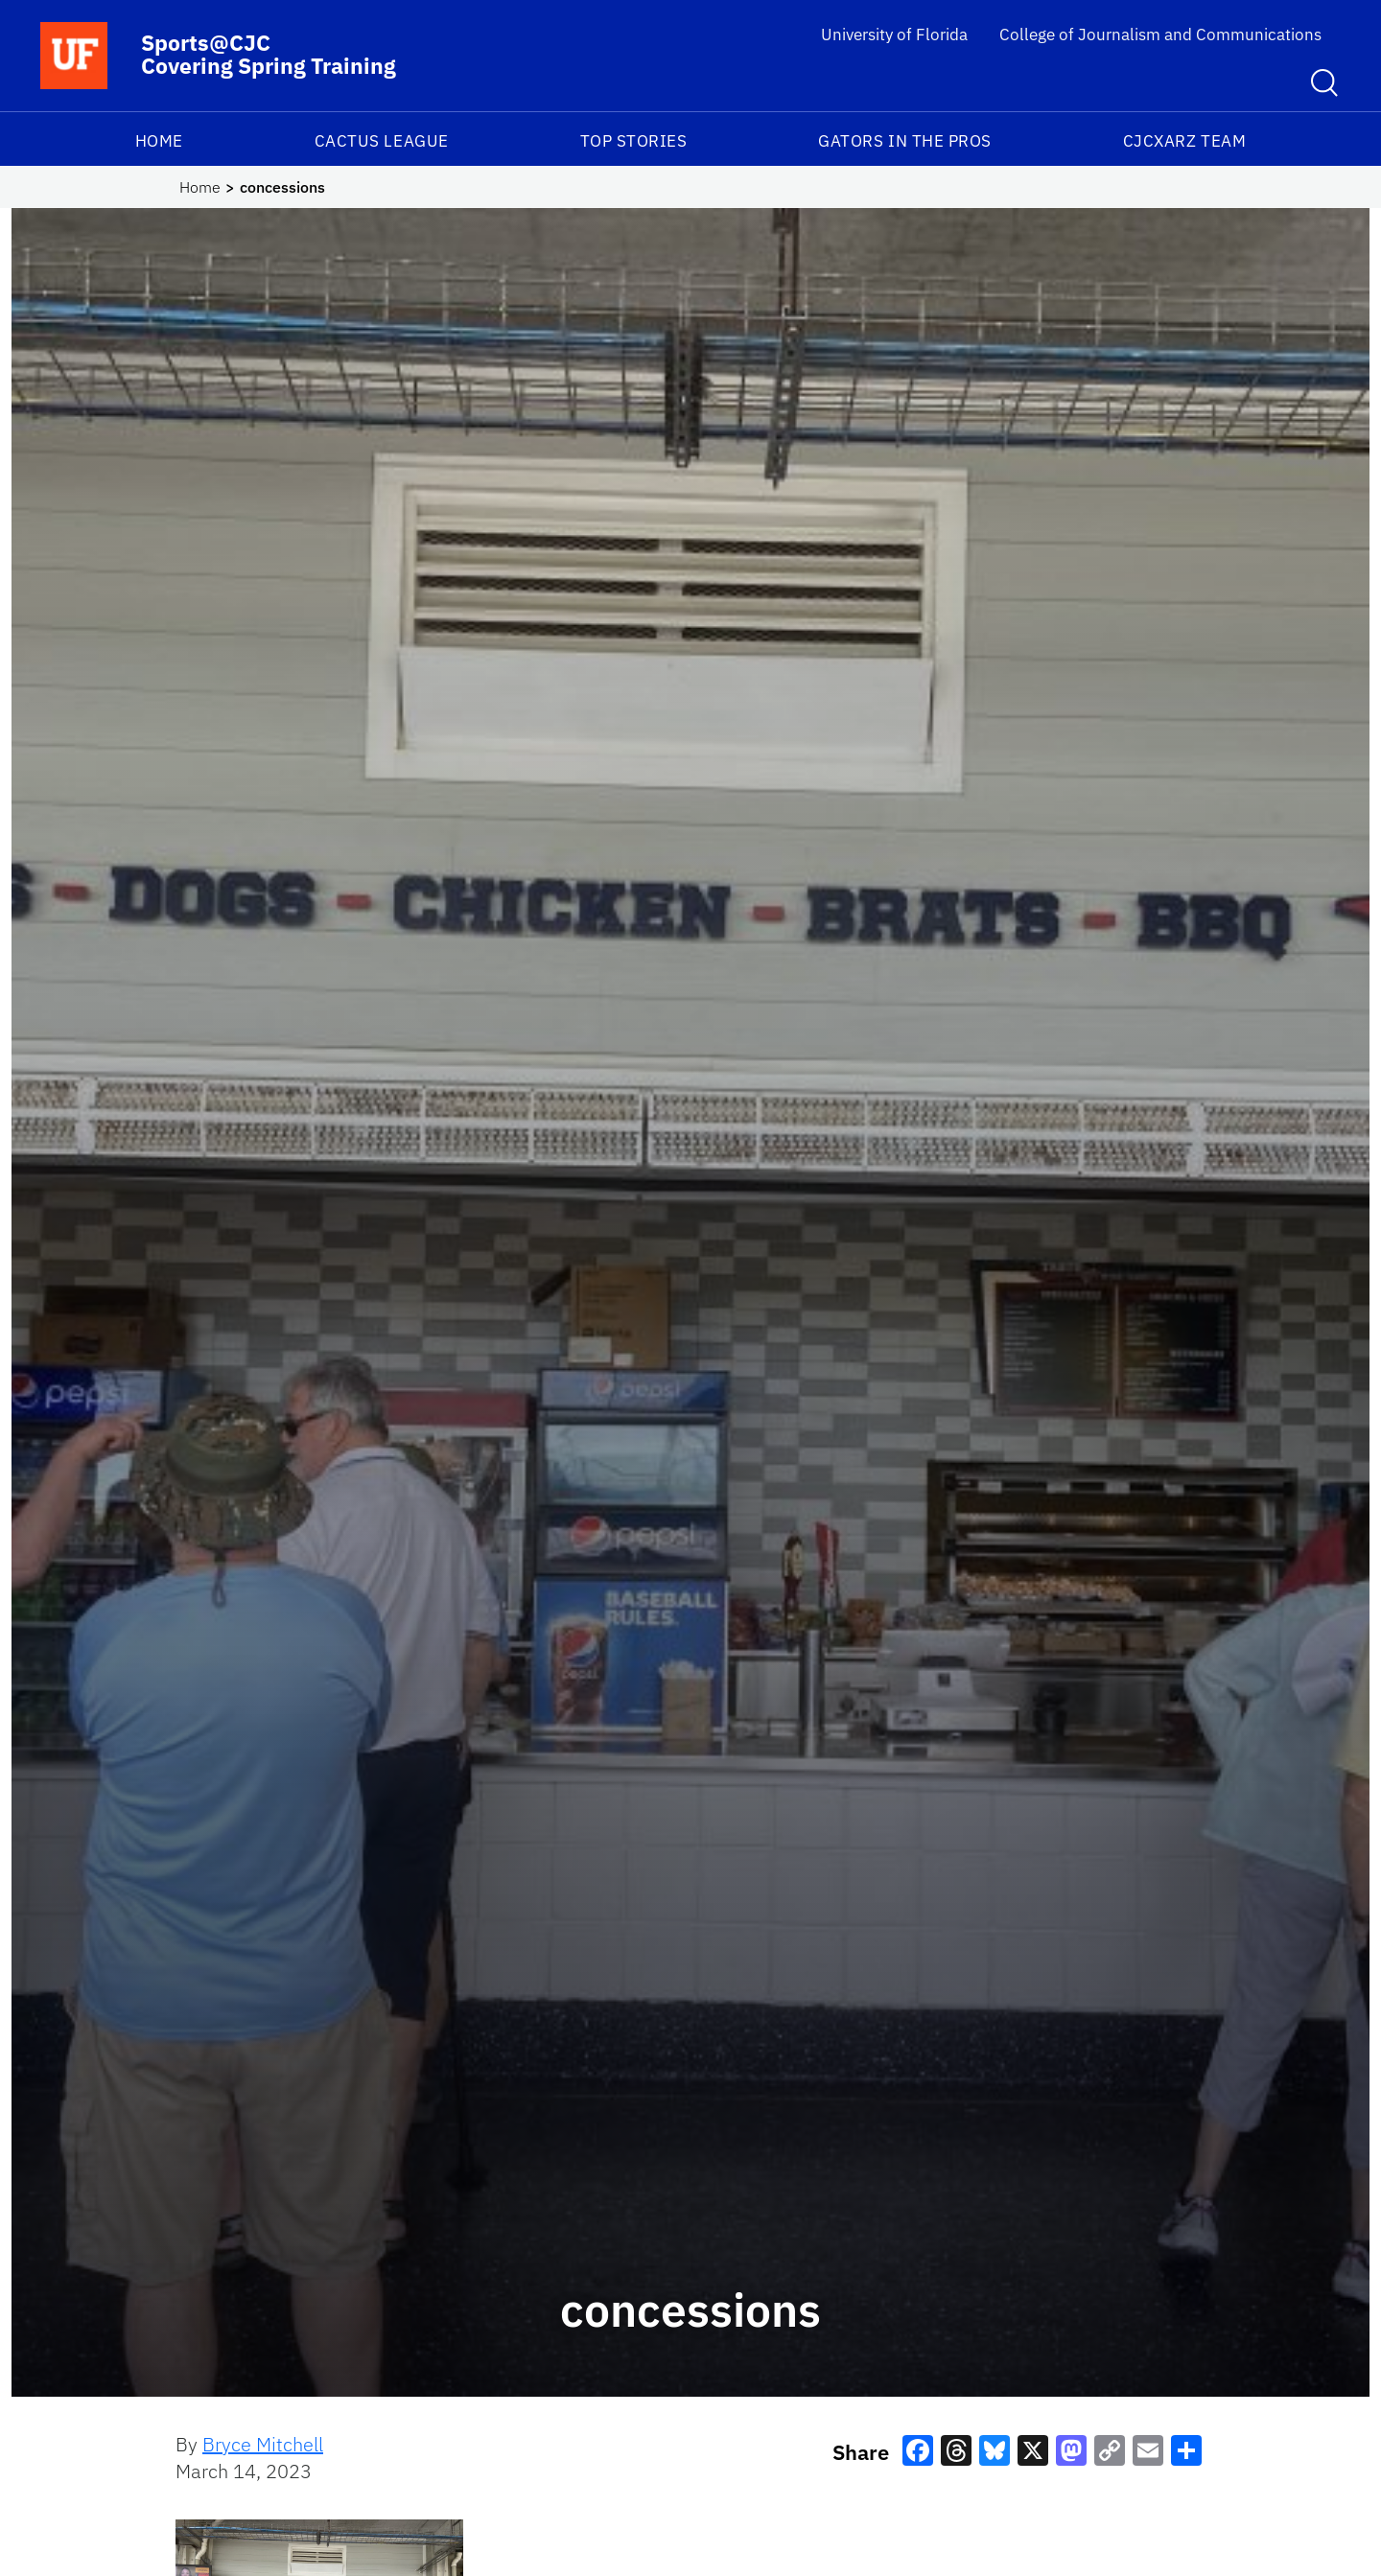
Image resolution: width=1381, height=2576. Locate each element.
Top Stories (634, 140)
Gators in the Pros (905, 140)
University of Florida (894, 34)
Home (159, 140)
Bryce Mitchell (262, 2444)
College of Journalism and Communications (1160, 34)
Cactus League (382, 140)
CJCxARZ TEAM (1184, 140)
